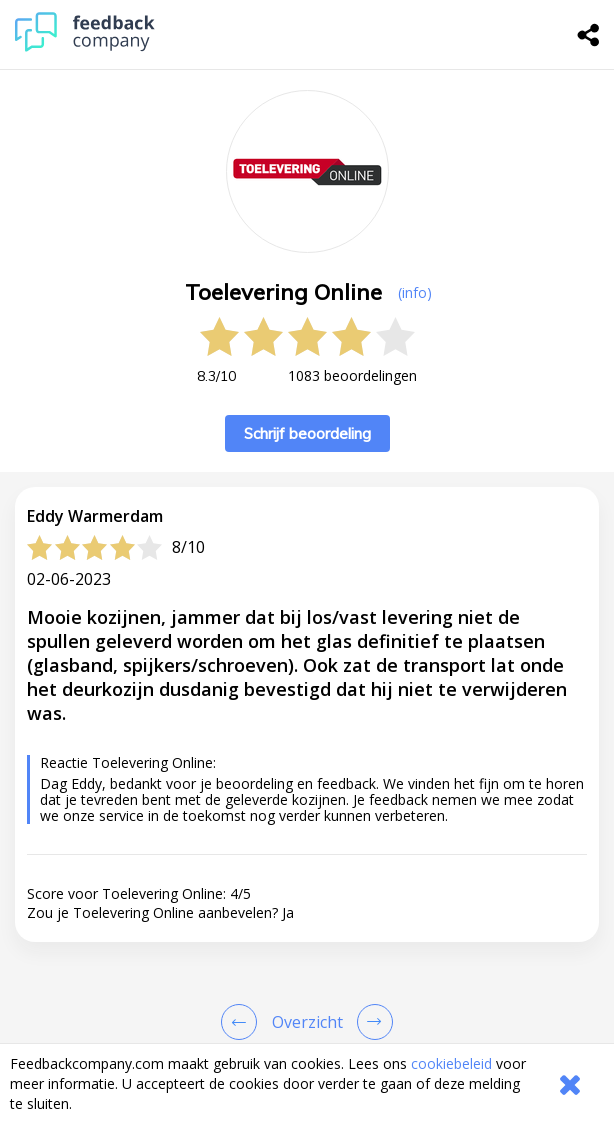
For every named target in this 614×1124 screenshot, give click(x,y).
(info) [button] (415, 292)
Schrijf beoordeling (307, 433)
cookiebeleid (451, 1063)
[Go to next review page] (371, 1022)
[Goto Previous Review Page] (243, 1022)
